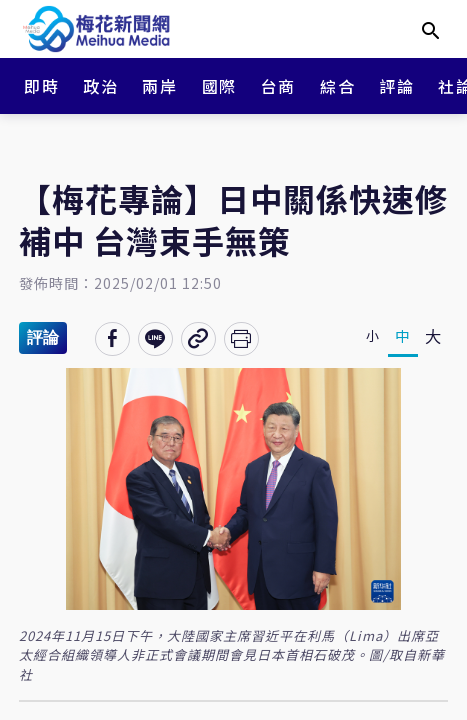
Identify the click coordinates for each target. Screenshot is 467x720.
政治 (100, 86)
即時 (41, 86)
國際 (219, 86)
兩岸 (159, 86)
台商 (278, 86)
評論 (396, 86)
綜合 (337, 86)
